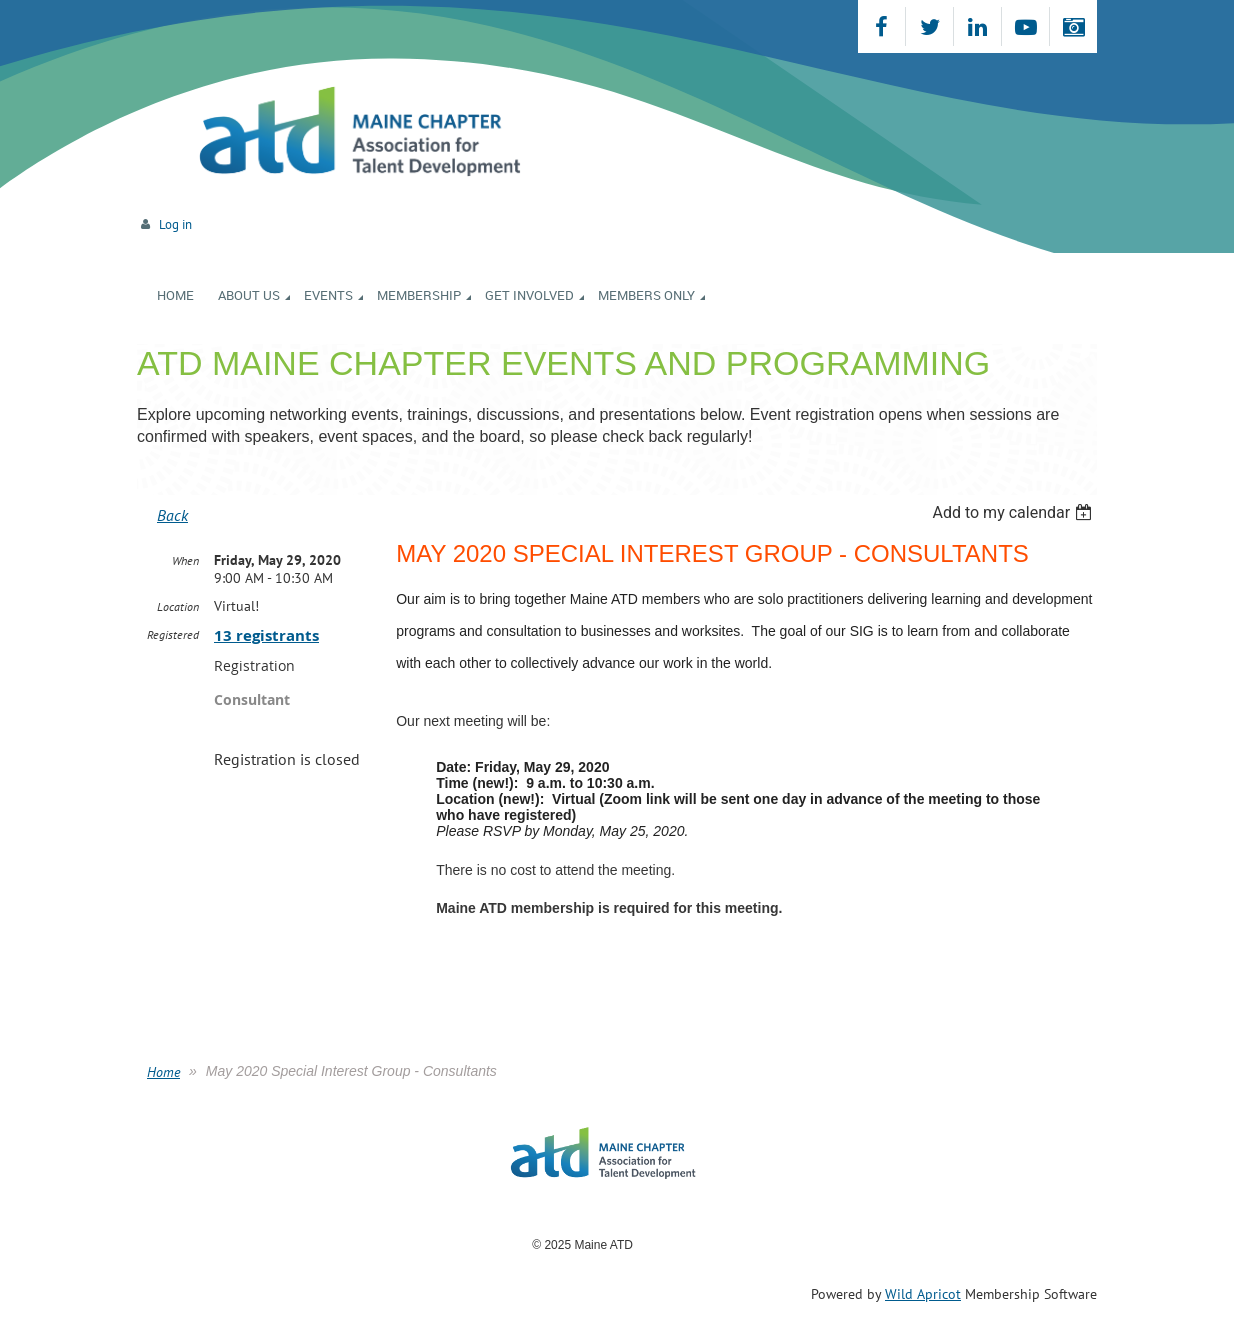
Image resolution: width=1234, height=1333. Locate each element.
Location (178, 606)
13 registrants (266, 635)
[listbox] (1014, 512)
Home (163, 1072)
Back (172, 515)
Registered (173, 634)
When (185, 560)
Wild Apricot (923, 1294)
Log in (175, 224)
